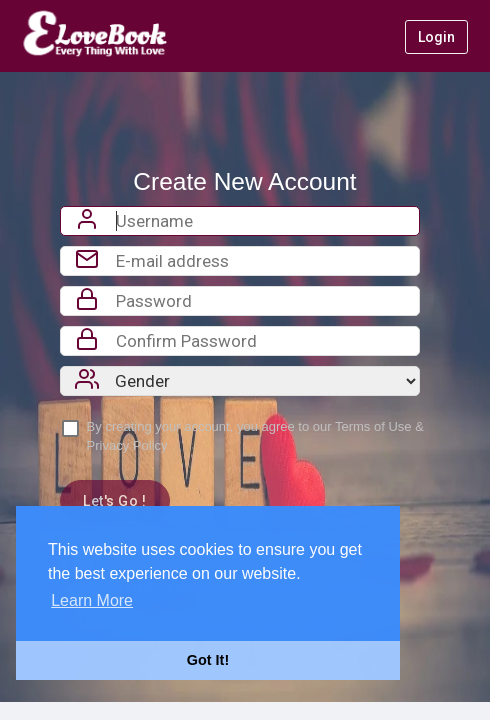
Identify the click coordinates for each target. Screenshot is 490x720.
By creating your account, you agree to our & (255, 436)
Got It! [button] (208, 660)
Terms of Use (373, 426)
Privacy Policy (127, 445)
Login (436, 37)
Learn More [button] (92, 600)
